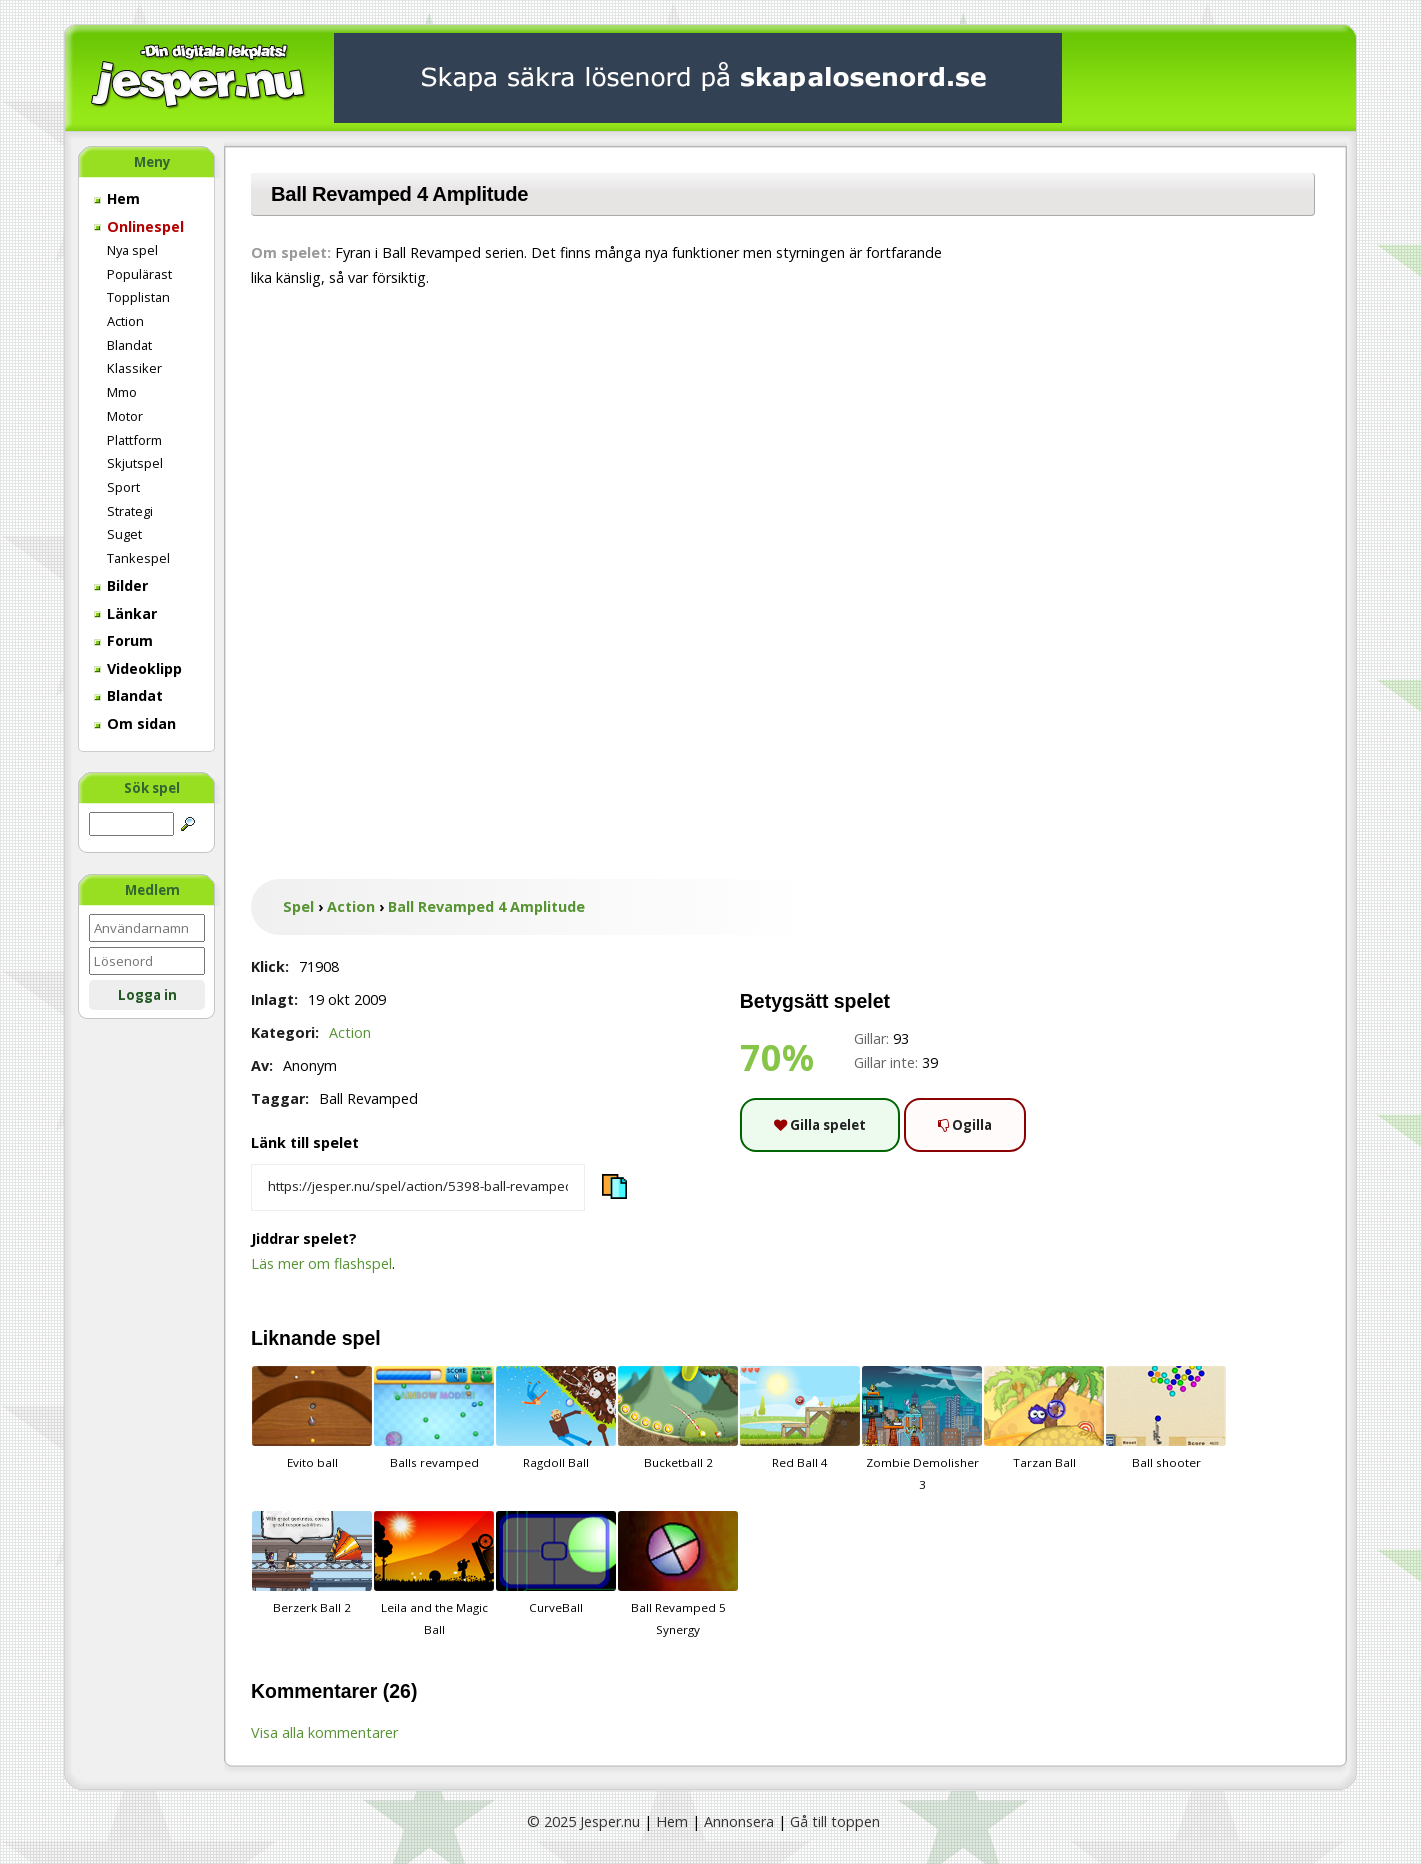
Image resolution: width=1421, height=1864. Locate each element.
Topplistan (138, 297)
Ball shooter (1166, 1418)
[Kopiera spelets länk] (418, 1188)
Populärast (139, 274)
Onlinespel (139, 226)
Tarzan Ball (1044, 1418)
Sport (123, 487)
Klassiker (134, 368)
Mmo (122, 392)
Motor (125, 416)
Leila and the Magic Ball (434, 1574)
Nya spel (132, 250)
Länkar (125, 613)
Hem (117, 198)
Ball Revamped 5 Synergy (678, 1574)
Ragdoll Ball (556, 1418)
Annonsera (739, 1821)
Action (125, 321)
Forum (123, 640)
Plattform (134, 440)
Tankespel (138, 558)
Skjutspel (135, 463)
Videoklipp (138, 668)
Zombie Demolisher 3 (922, 1429)
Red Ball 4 (800, 1418)
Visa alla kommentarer (324, 1732)
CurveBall (556, 1563)
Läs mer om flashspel (321, 1263)
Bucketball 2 (678, 1418)
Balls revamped (434, 1418)
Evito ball (312, 1418)
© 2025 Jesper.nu (583, 1821)
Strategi (130, 511)
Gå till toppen (835, 1821)
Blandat (129, 345)
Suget (124, 534)
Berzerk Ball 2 (312, 1563)
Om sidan (135, 723)
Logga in (147, 995)
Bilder (121, 585)
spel (361, 1338)
